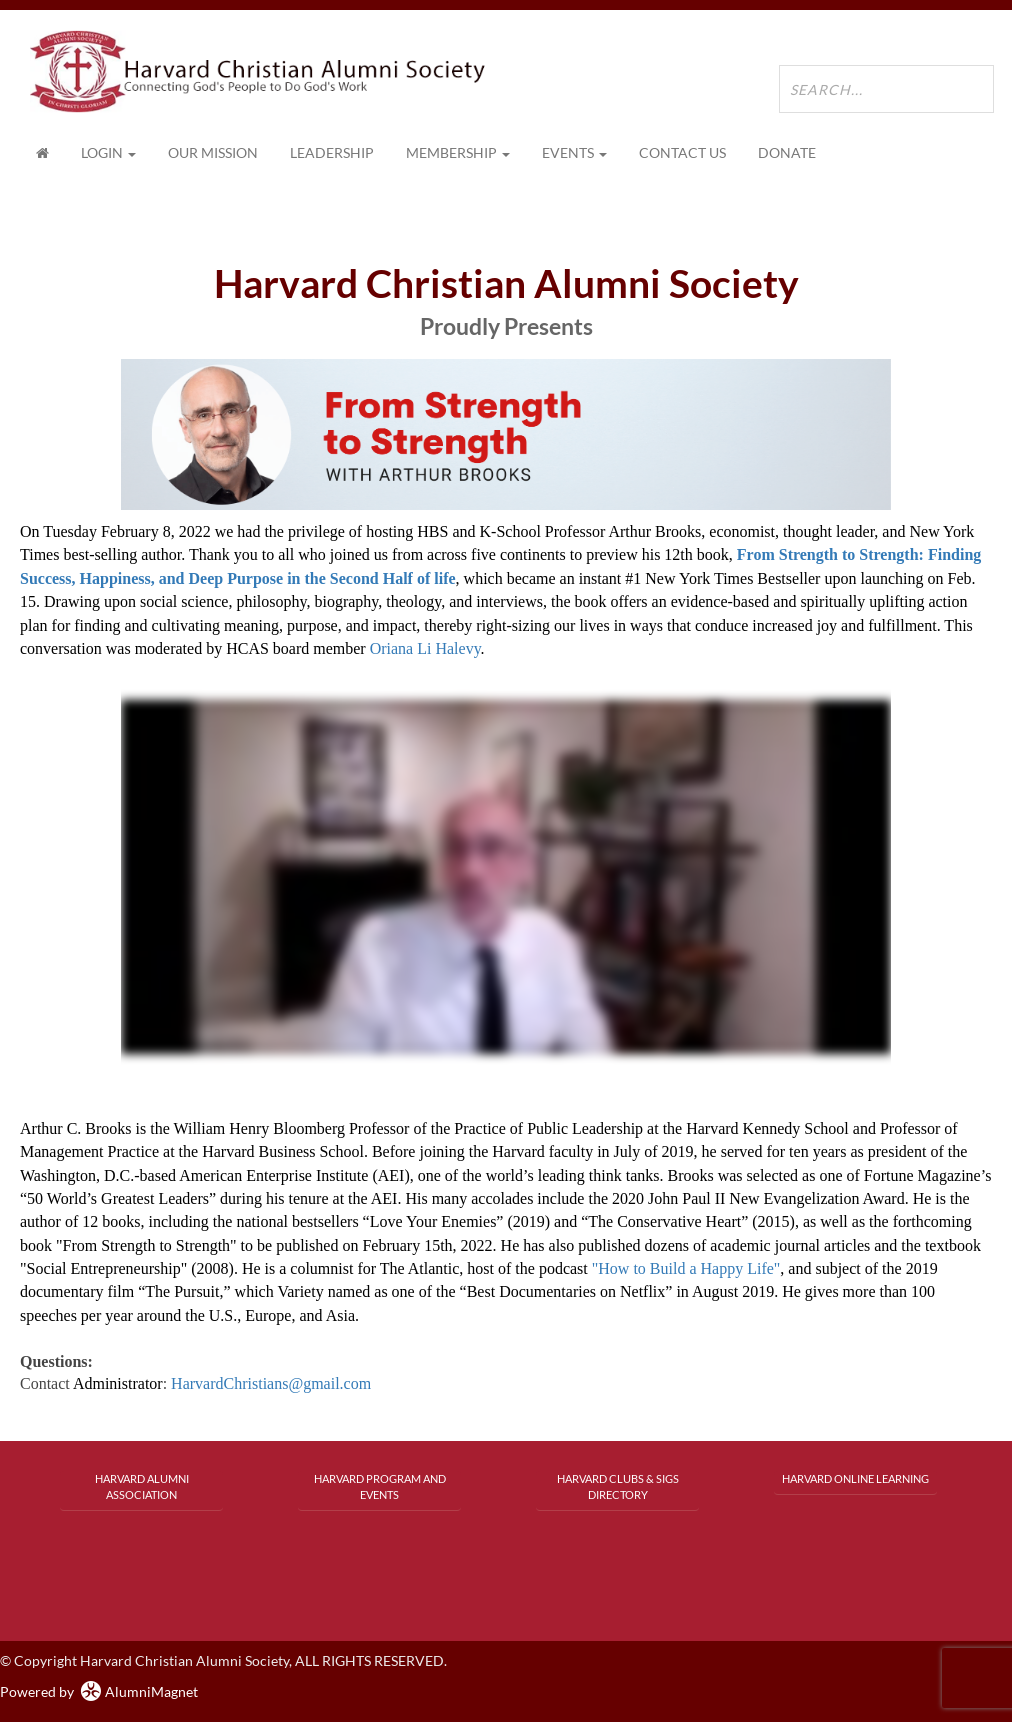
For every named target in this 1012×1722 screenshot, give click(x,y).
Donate (787, 152)
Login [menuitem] (108, 152)
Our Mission (213, 152)
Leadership (332, 152)
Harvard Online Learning (855, 1478)
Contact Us (682, 152)
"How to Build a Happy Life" (686, 1268)
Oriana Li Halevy (425, 648)
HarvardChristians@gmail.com (271, 1383)
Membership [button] (458, 152)
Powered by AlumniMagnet (99, 1691)
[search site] (886, 89)
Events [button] (574, 152)
